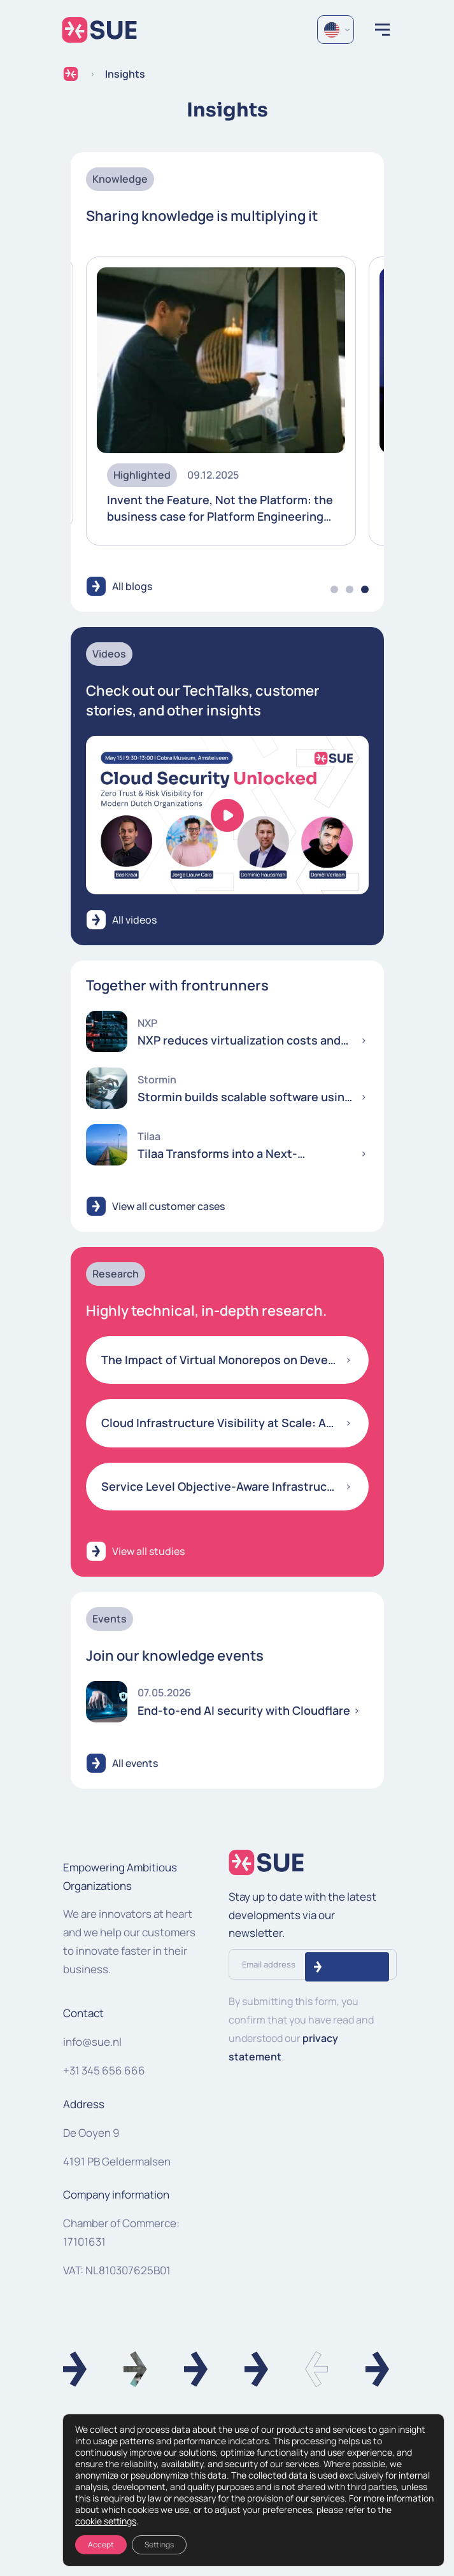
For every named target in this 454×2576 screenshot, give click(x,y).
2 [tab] (349, 589)
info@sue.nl (92, 2041)
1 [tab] (334, 589)
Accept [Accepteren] (101, 2544)
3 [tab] (365, 589)
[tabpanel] (221, 401)
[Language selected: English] (335, 29)
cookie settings (105, 2521)
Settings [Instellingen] (159, 2544)
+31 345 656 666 (104, 2070)
